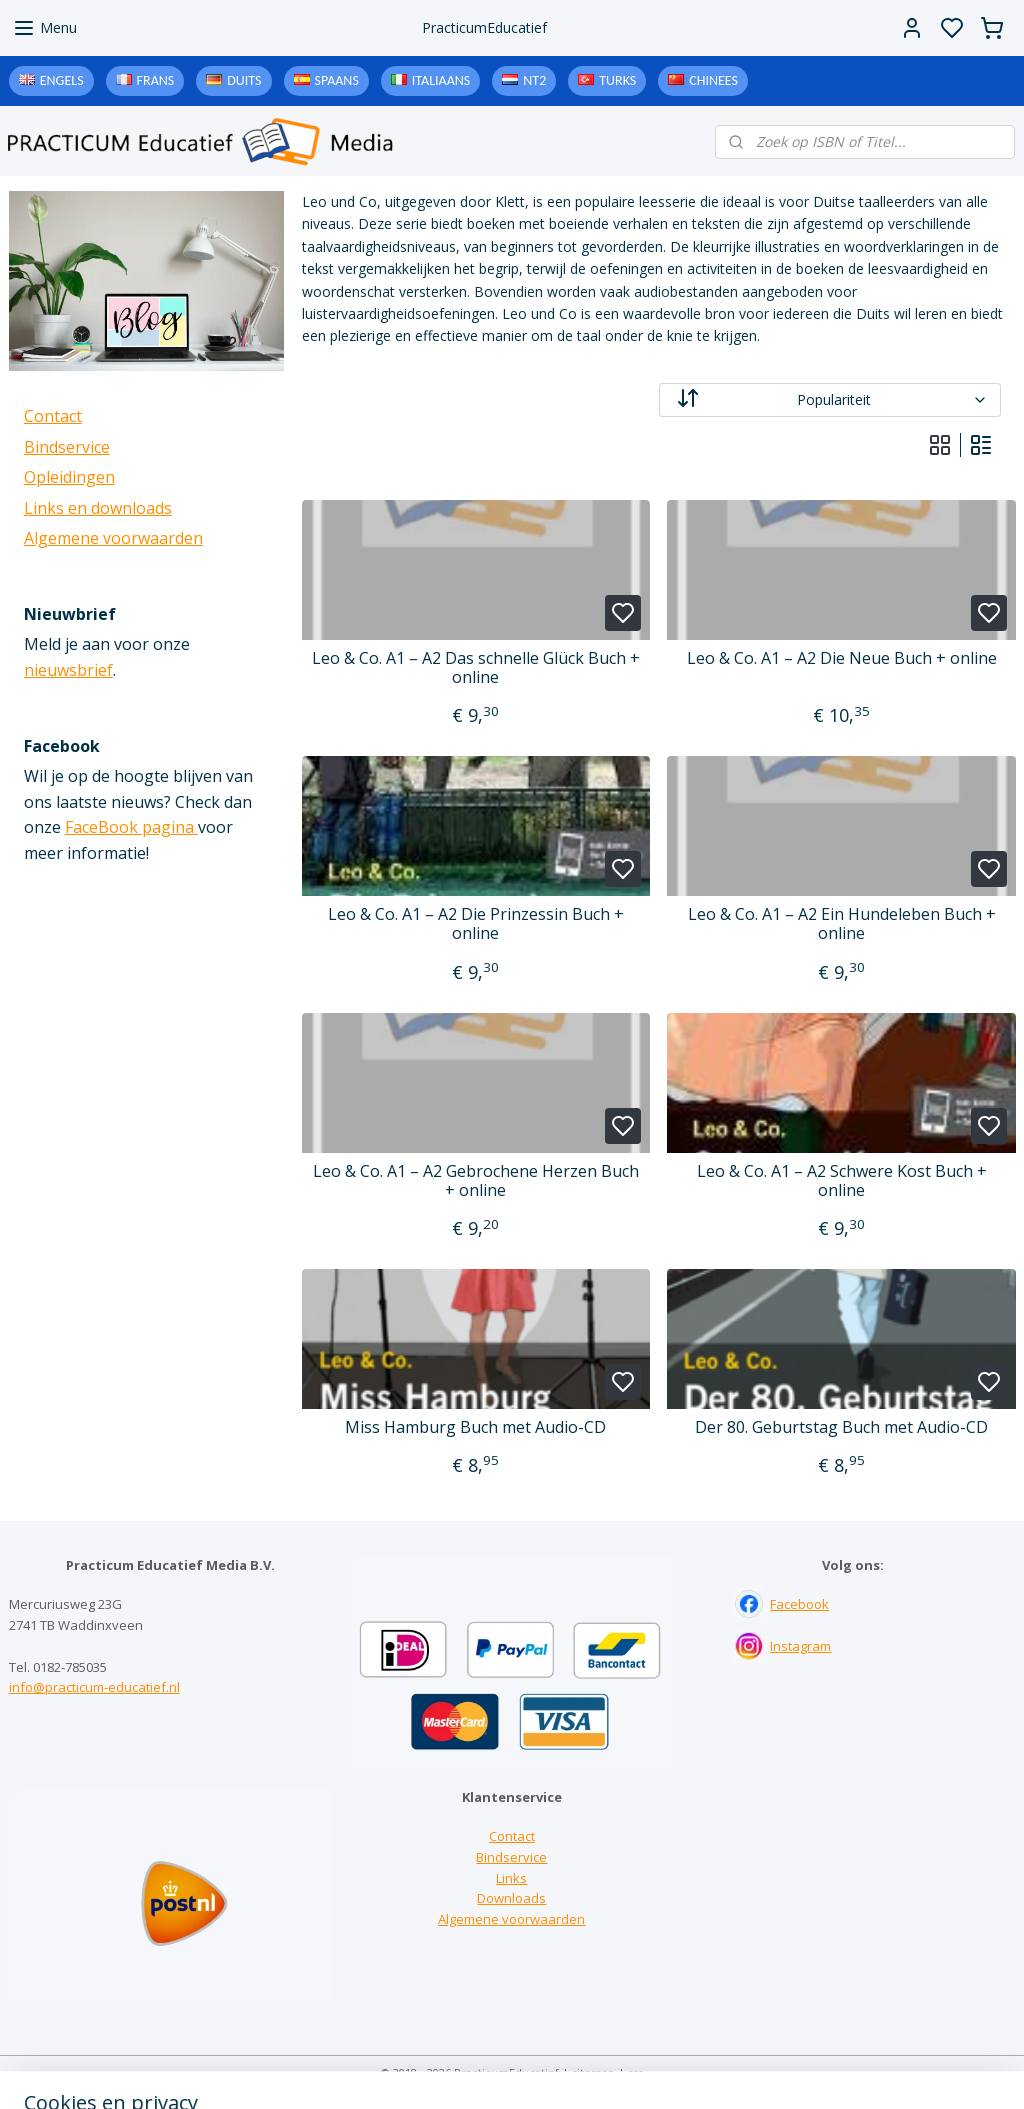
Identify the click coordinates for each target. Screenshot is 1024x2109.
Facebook (799, 1604)
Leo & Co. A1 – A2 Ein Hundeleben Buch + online (841, 924)
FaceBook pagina (131, 827)
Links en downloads (98, 508)
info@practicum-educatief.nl (94, 1687)
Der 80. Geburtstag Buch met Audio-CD (841, 1427)
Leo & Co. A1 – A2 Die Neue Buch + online (841, 658)
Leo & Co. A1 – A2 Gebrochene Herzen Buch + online (475, 1181)
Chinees (713, 80)
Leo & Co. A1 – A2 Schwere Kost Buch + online (841, 1181)
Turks (617, 80)
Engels (62, 80)
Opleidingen (69, 477)
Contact (53, 416)
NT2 (534, 80)
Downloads (511, 1898)
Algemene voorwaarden (113, 538)
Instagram (800, 1646)
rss (635, 2072)
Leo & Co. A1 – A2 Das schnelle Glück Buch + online (475, 668)
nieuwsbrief (68, 670)
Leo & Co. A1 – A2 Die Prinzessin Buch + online (475, 924)
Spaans (337, 80)
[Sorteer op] (829, 400)
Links (511, 1878)
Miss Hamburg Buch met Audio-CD (475, 1427)
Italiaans (441, 80)
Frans (156, 80)
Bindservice (67, 447)
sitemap (593, 2072)
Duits (244, 80)
